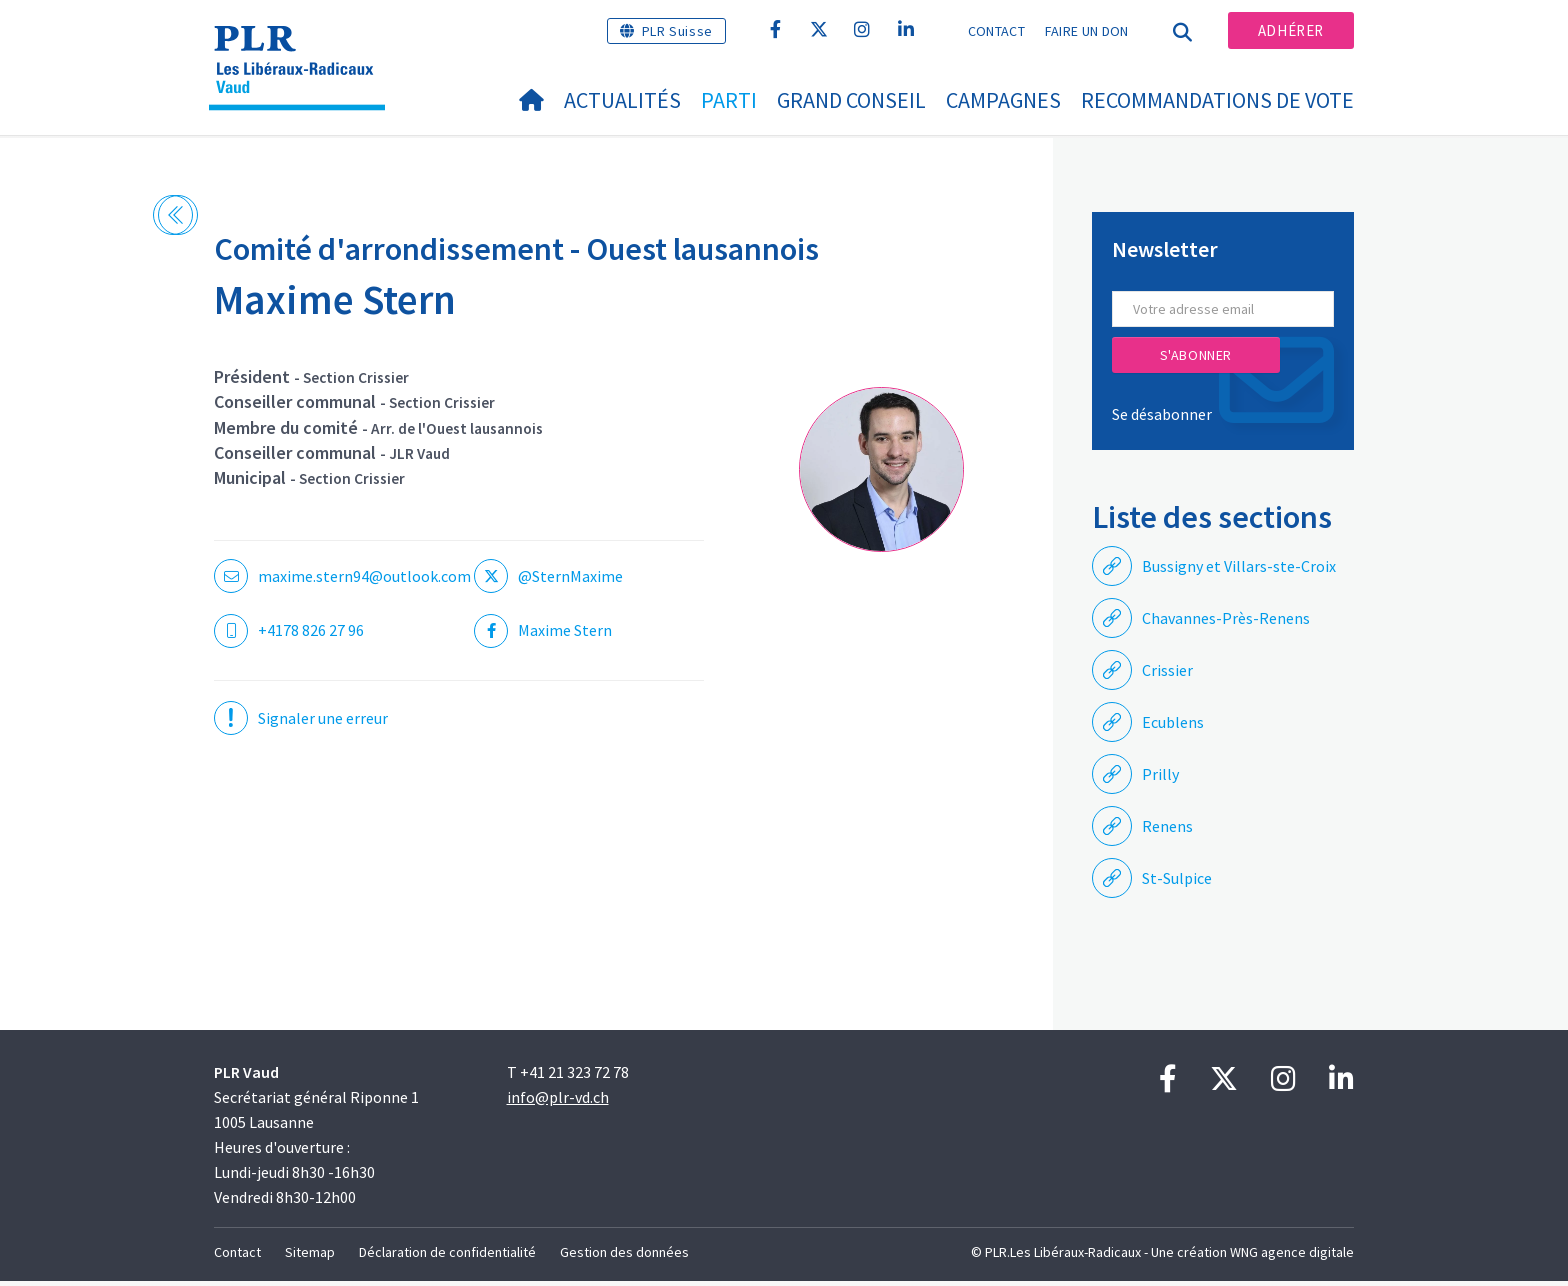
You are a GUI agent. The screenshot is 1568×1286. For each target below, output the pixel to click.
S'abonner (1196, 360)
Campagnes (1003, 100)
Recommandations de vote (1217, 100)
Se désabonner (1162, 419)
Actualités (622, 100)
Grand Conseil (851, 100)
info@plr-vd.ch (558, 1102)
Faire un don (1087, 31)
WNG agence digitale (1292, 1257)
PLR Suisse (677, 31)
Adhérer (1291, 30)
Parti (729, 100)
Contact (996, 31)
